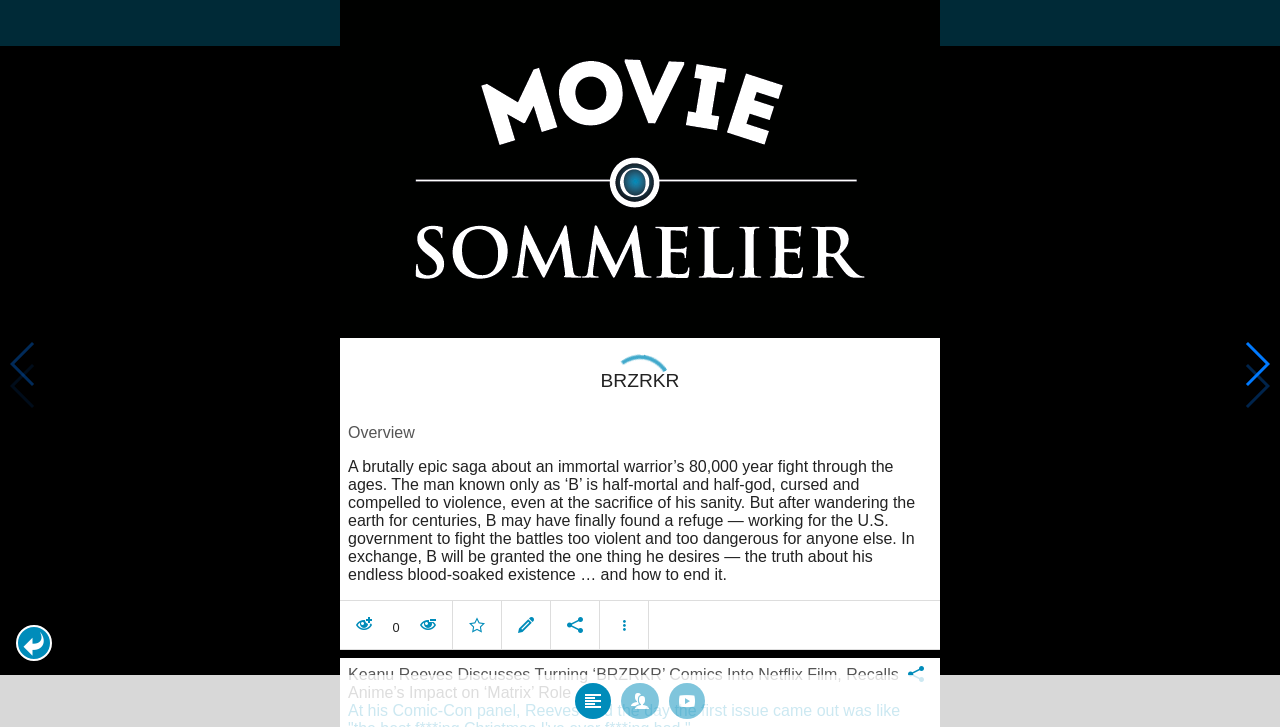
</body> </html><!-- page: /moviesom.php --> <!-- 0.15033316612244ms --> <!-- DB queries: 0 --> (640, 363)
